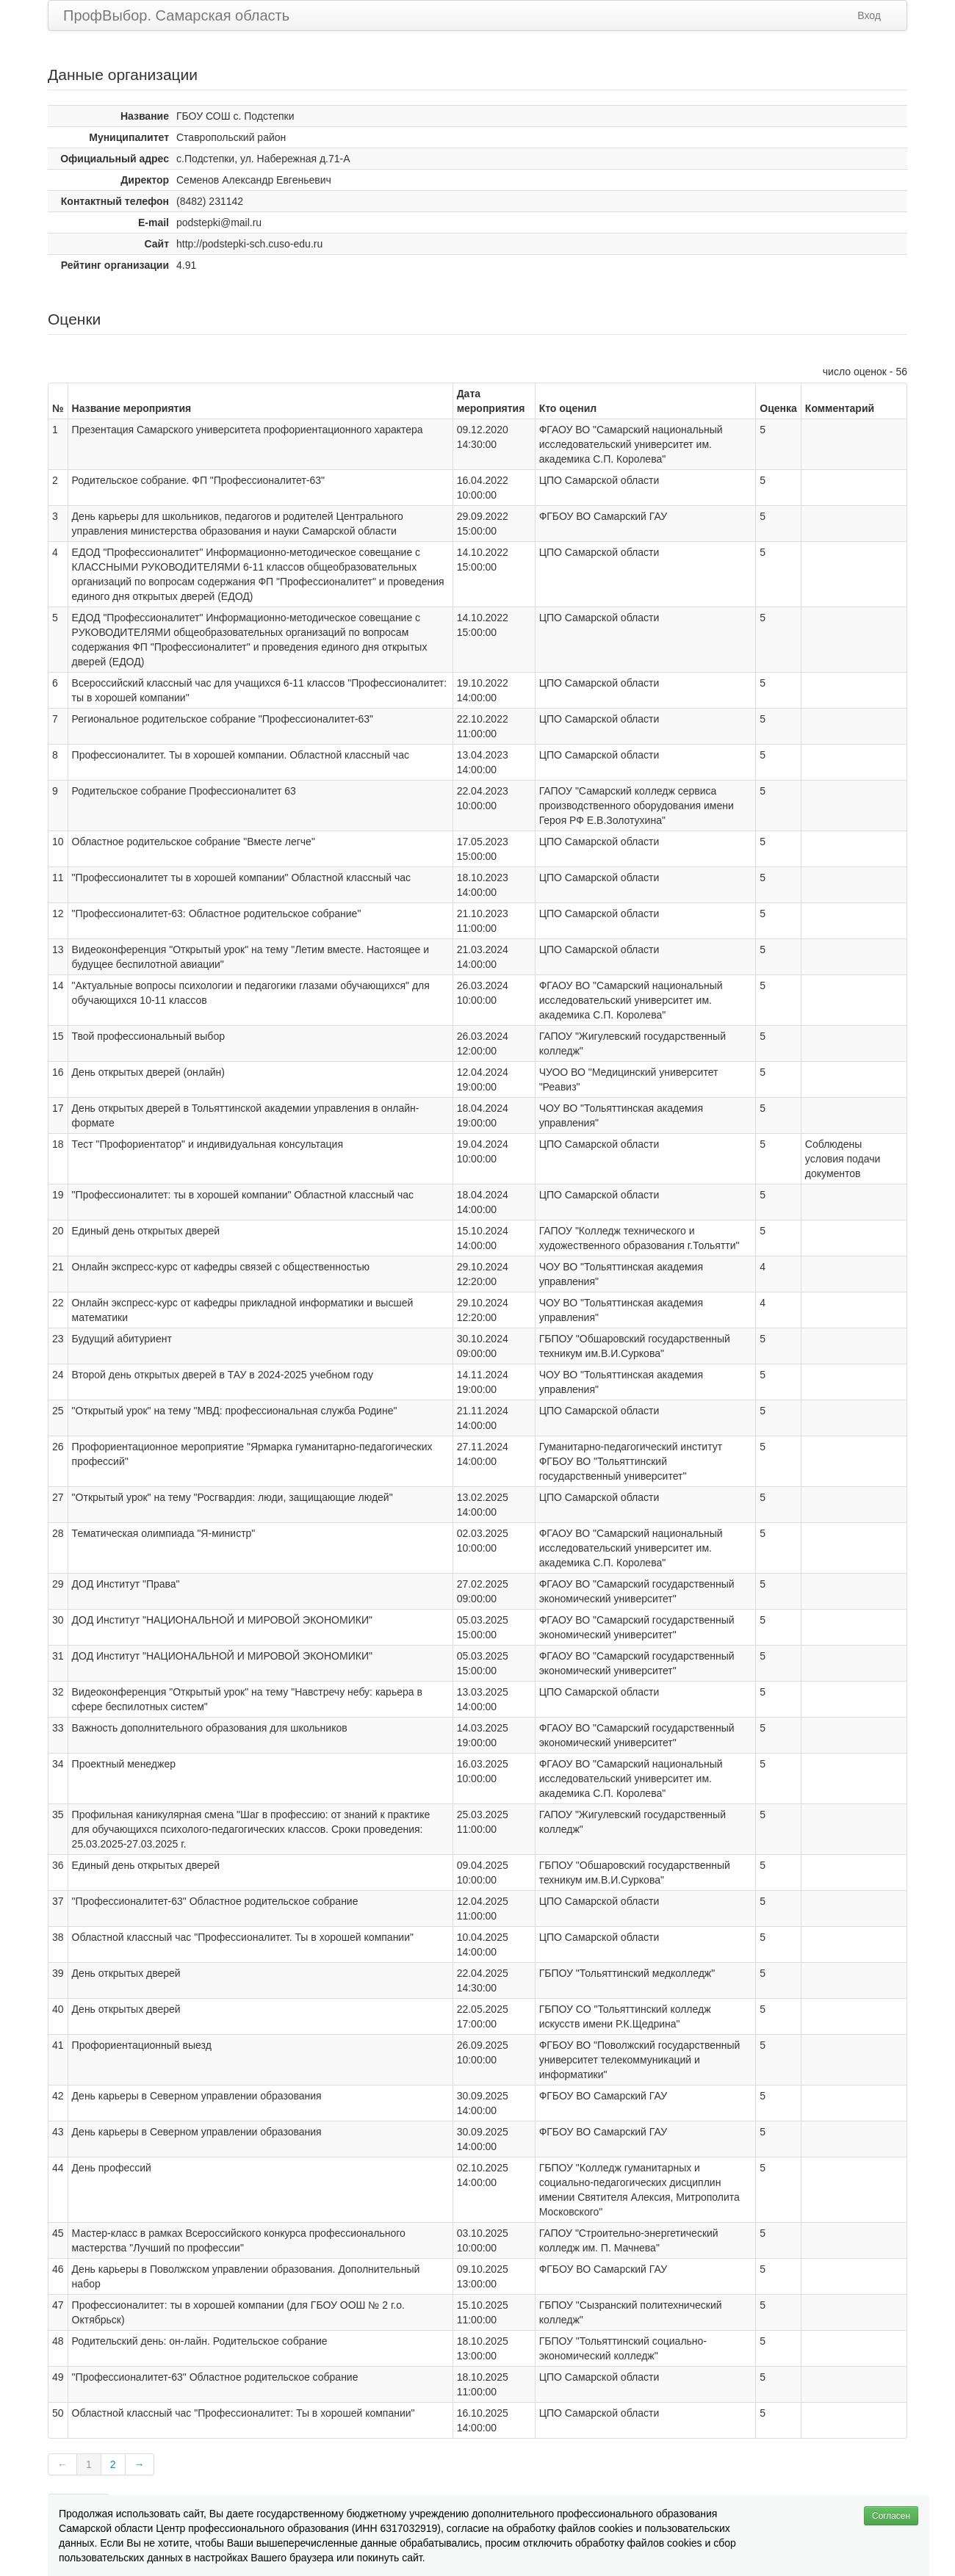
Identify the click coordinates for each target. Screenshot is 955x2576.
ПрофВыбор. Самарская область (176, 15)
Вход (869, 15)
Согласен (891, 2516)
